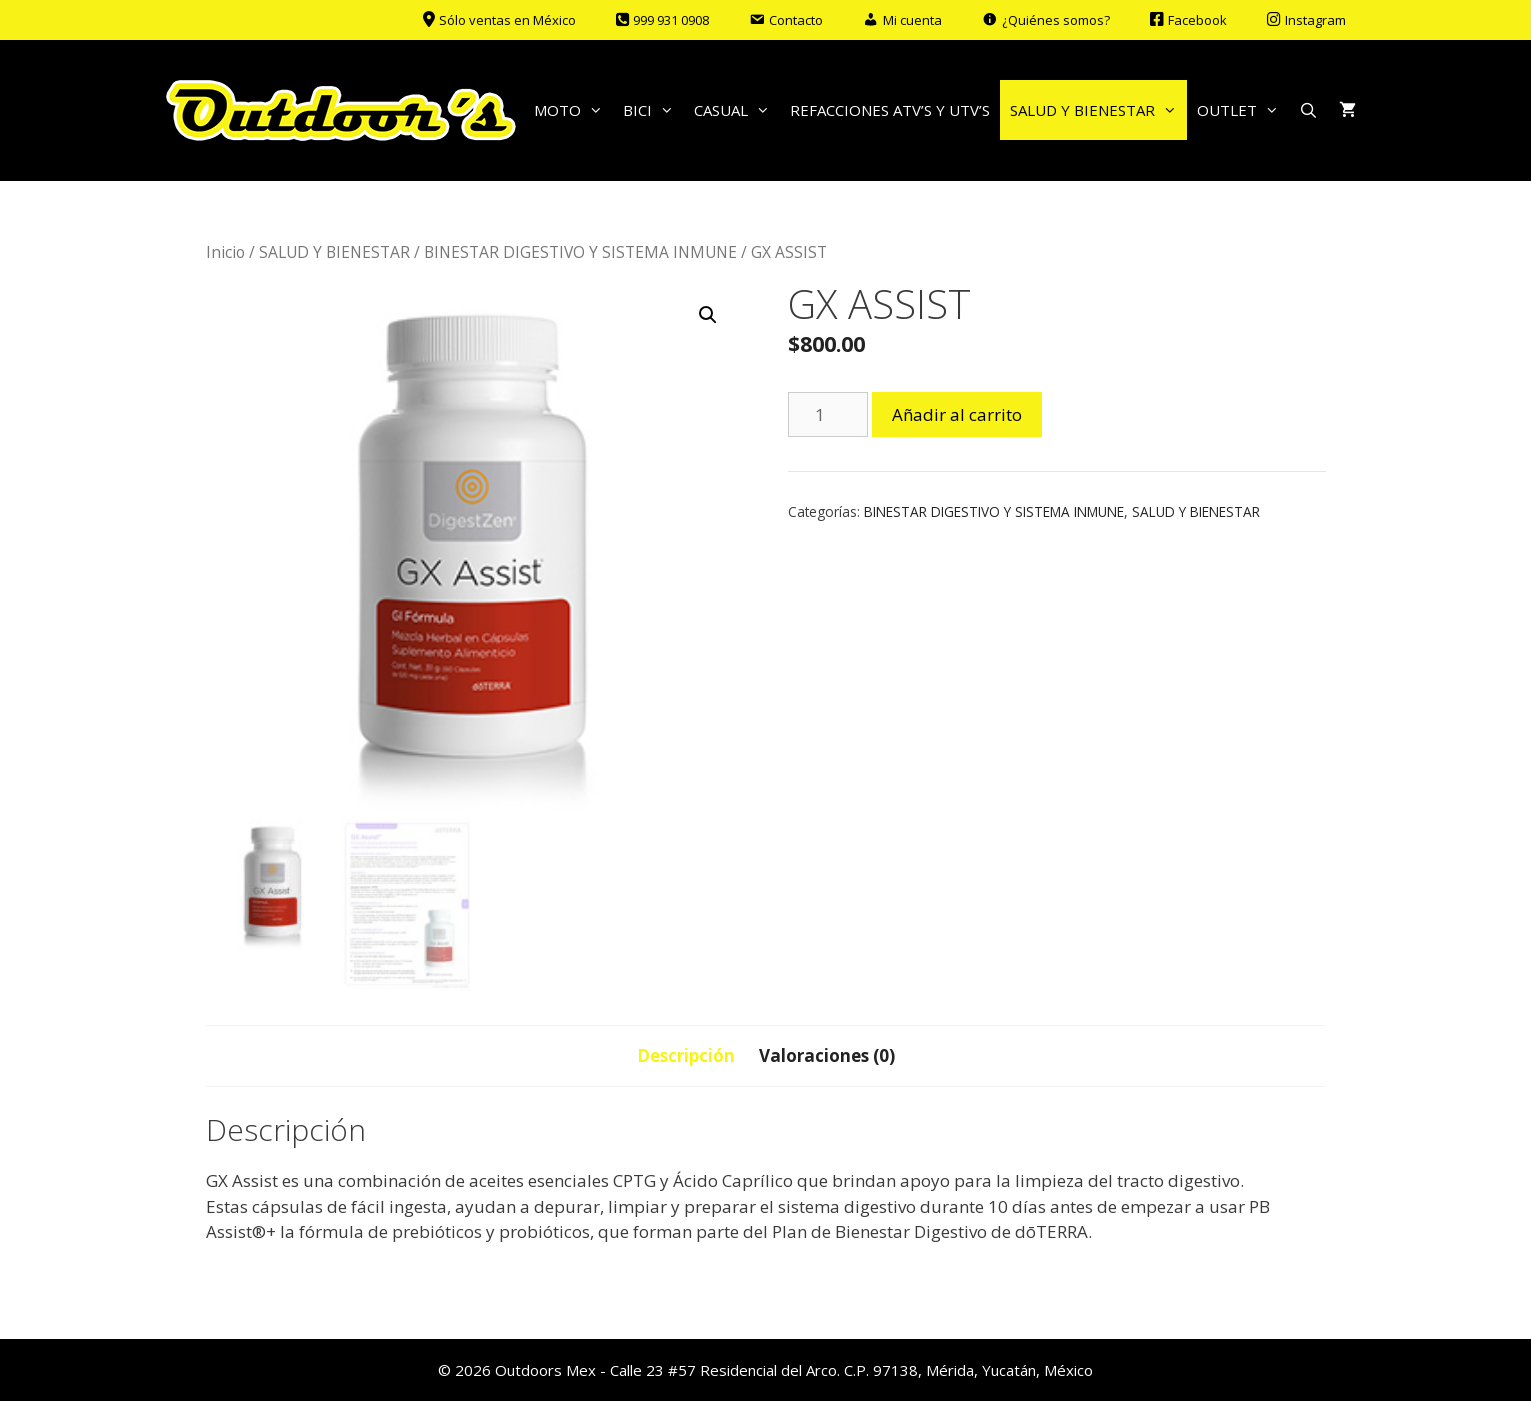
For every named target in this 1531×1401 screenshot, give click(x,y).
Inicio (225, 252)
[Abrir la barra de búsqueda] (1308, 110)
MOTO (573, 110)
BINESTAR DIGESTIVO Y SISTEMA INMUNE (580, 252)
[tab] (686, 1056)
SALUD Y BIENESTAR (1098, 110)
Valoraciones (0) (827, 1055)
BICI (653, 110)
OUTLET (1243, 110)
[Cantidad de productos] (828, 415)
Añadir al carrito (957, 414)
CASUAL (737, 110)
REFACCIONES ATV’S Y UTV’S (890, 110)
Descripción (686, 1055)
